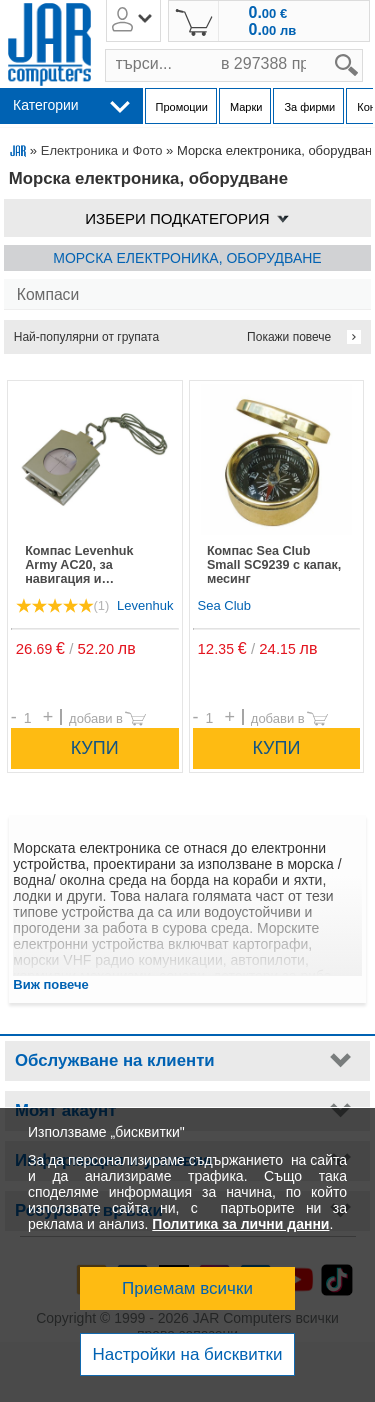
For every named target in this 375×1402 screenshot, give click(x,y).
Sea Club (224, 605)
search (363, 49)
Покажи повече (289, 337)
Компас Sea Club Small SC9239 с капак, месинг (274, 565)
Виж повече (51, 984)
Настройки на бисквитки (187, 1354)
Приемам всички (187, 1288)
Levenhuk (145, 605)
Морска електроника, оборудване (187, 258)
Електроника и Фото (102, 150)
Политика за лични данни (240, 1224)
